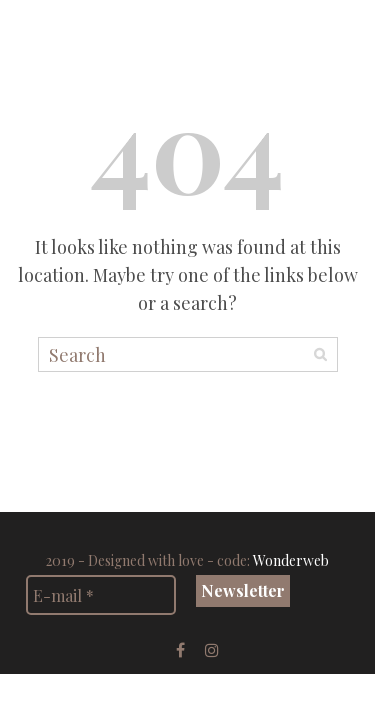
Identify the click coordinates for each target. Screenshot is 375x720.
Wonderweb (291, 560)
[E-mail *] (101, 595)
